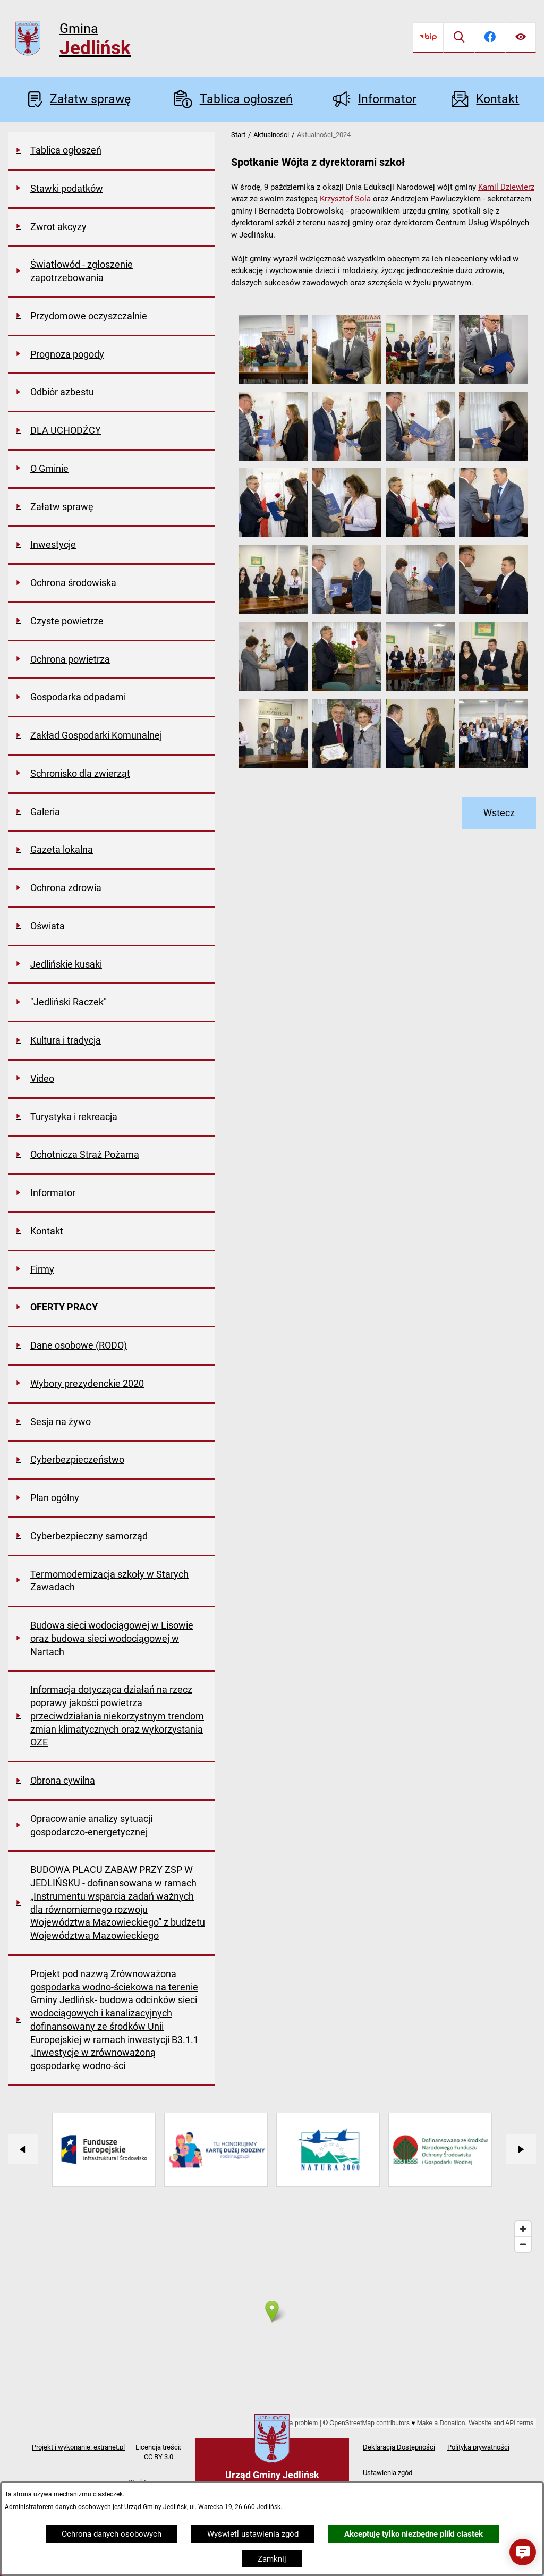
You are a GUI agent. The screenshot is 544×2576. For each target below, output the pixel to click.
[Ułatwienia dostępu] (520, 37)
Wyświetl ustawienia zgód (253, 2534)
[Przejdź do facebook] (489, 37)
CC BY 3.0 (158, 2457)
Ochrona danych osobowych (112, 2534)
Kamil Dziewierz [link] (506, 187)
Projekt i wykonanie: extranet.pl (78, 2447)
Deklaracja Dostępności (399, 2447)
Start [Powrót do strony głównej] (238, 135)
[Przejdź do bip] (428, 37)
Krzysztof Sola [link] (345, 199)
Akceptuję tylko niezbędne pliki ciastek (413, 2534)
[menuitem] (111, 151)
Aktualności (271, 135)
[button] (273, 381)
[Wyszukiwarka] (459, 37)
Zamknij (272, 2559)
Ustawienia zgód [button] (387, 2473)
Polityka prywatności (478, 2447)
